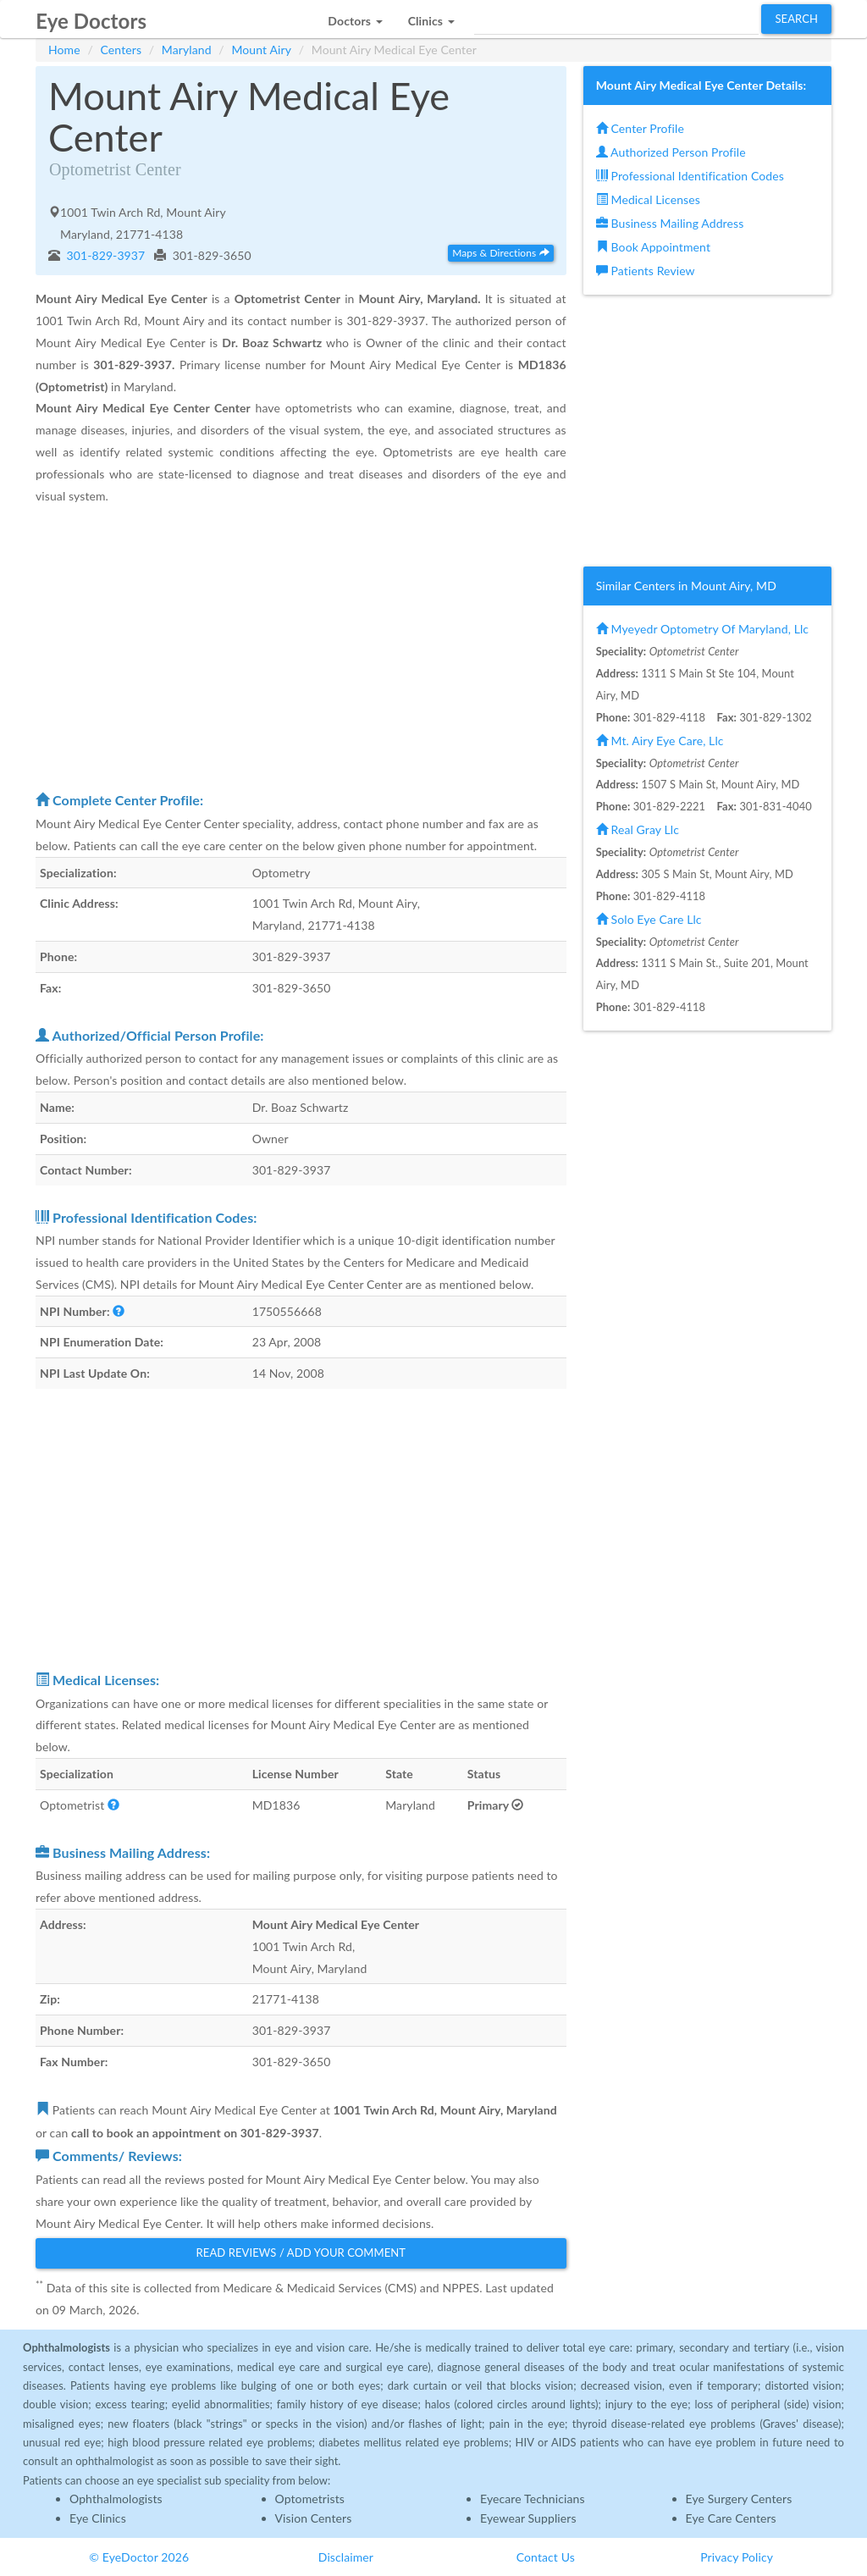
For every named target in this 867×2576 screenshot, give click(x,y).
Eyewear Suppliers (528, 2518)
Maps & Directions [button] (500, 252)
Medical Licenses (648, 199)
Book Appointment (653, 247)
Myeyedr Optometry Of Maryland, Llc (702, 629)
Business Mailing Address (670, 223)
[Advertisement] (301, 647)
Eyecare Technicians (532, 2498)
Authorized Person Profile (671, 152)
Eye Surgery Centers (739, 2498)
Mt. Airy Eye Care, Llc (660, 740)
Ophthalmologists (116, 2498)
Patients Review (645, 270)
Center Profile (640, 128)
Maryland (187, 49)
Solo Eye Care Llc (649, 919)
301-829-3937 (105, 255)
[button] (355, 16)
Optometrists (310, 2498)
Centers (121, 49)
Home (64, 49)
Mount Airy (261, 49)
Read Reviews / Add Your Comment (301, 2252)
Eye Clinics (97, 2518)
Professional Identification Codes (690, 176)
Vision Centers (313, 2518)
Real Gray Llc (637, 829)
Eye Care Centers (731, 2518)
